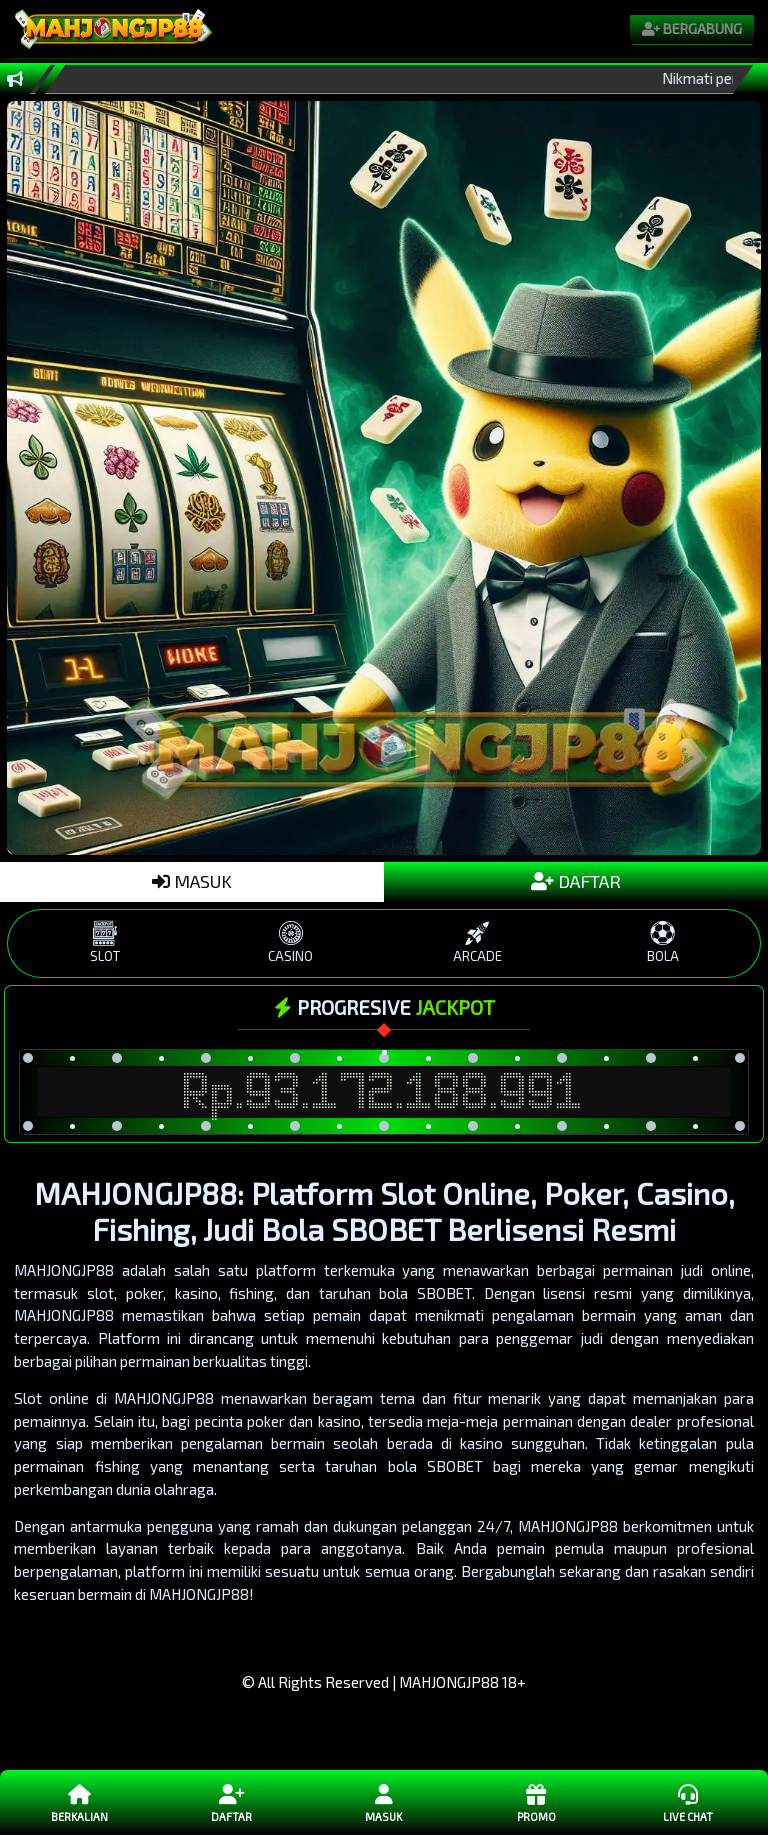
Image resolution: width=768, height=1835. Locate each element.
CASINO (291, 942)
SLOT (105, 942)
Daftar (232, 1802)
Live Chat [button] (688, 1802)
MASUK (192, 881)
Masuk (384, 1802)
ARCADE (477, 942)
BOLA (663, 942)
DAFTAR (576, 881)
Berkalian (80, 1802)
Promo (536, 1802)
